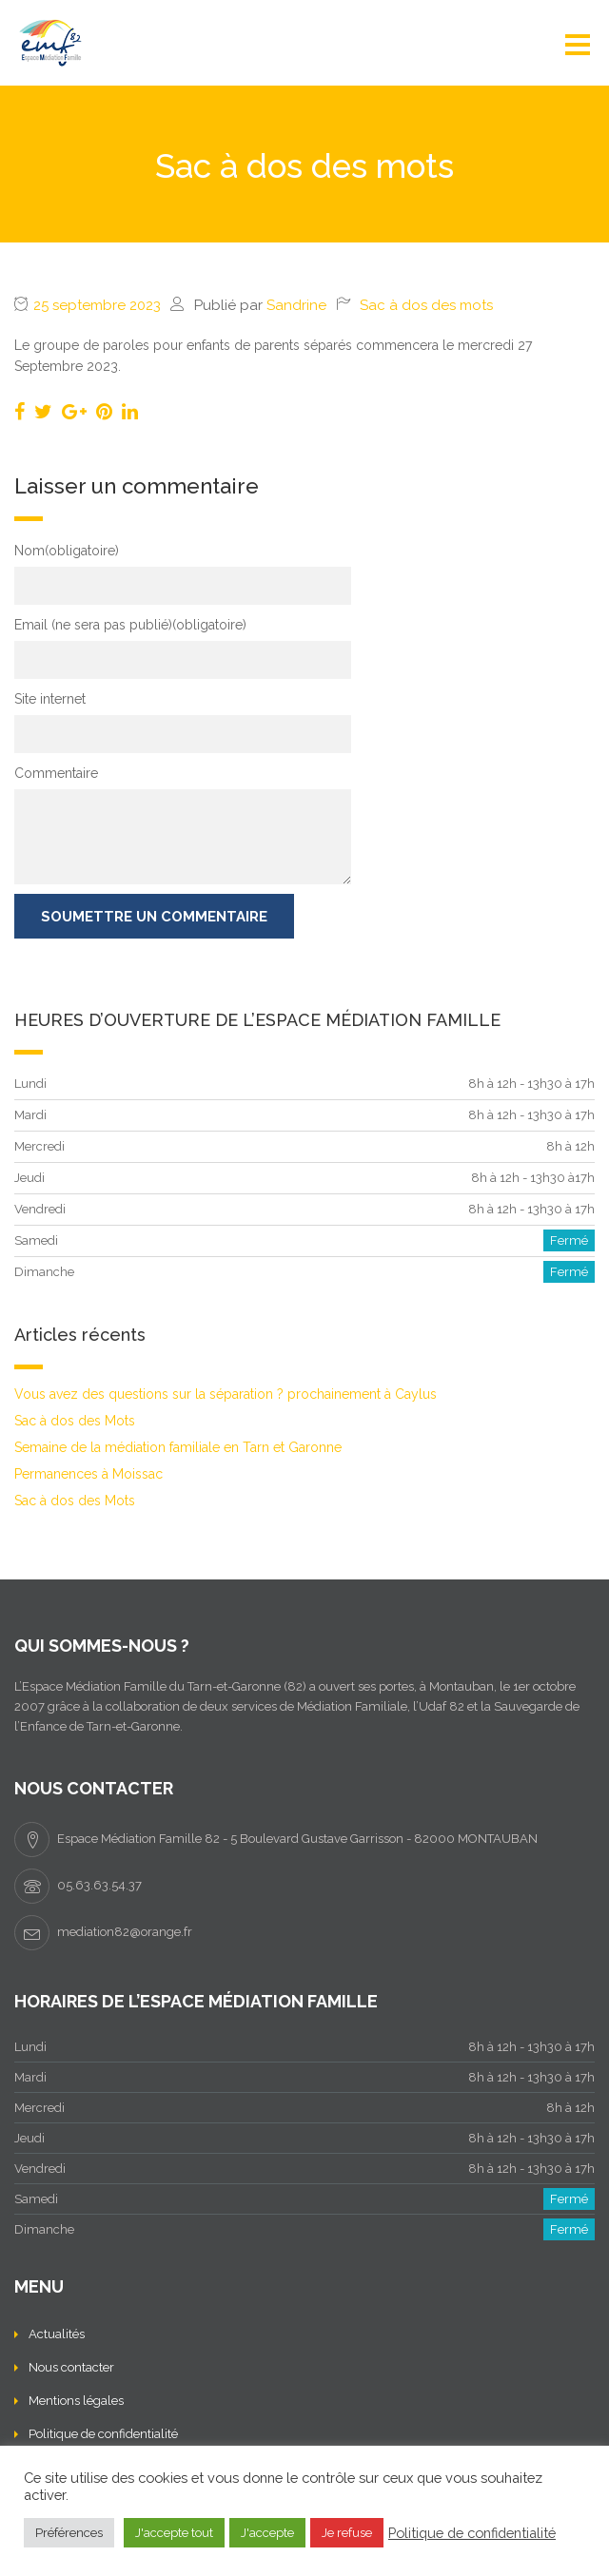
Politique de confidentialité (103, 2434)
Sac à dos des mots (426, 305)
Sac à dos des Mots (74, 1420)
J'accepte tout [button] (174, 2533)
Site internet (50, 699)
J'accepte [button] (267, 2533)
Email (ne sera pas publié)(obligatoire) (130, 624)
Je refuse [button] (347, 2533)
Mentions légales (76, 2400)
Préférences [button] (69, 2533)
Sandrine (296, 305)
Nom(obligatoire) (66, 550)
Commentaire (56, 773)
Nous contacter (71, 2367)
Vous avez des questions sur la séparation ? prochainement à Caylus (225, 1394)
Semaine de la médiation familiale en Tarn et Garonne (178, 1447)
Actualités (57, 2334)
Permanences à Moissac (88, 1474)
